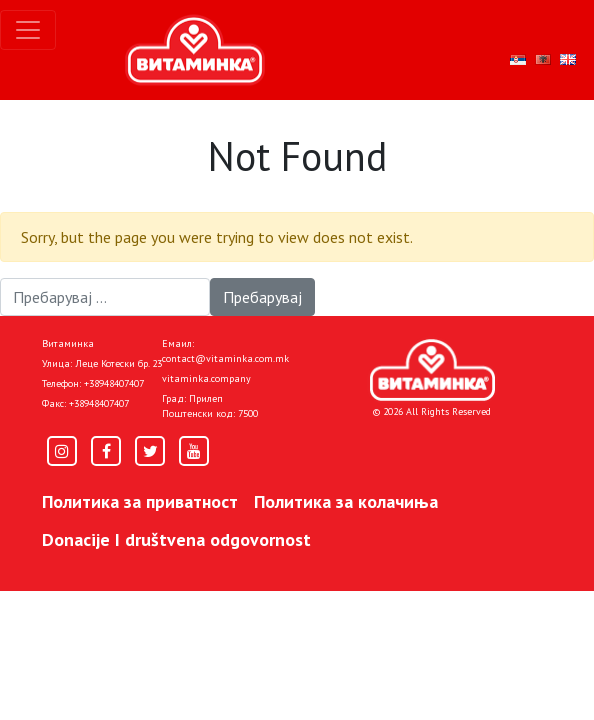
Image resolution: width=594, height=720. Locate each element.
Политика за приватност (140, 501)
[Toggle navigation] (28, 30)
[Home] (432, 370)
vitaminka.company (206, 378)
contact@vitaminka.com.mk (225, 358)
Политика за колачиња (346, 501)
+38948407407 (114, 383)
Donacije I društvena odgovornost (176, 539)
